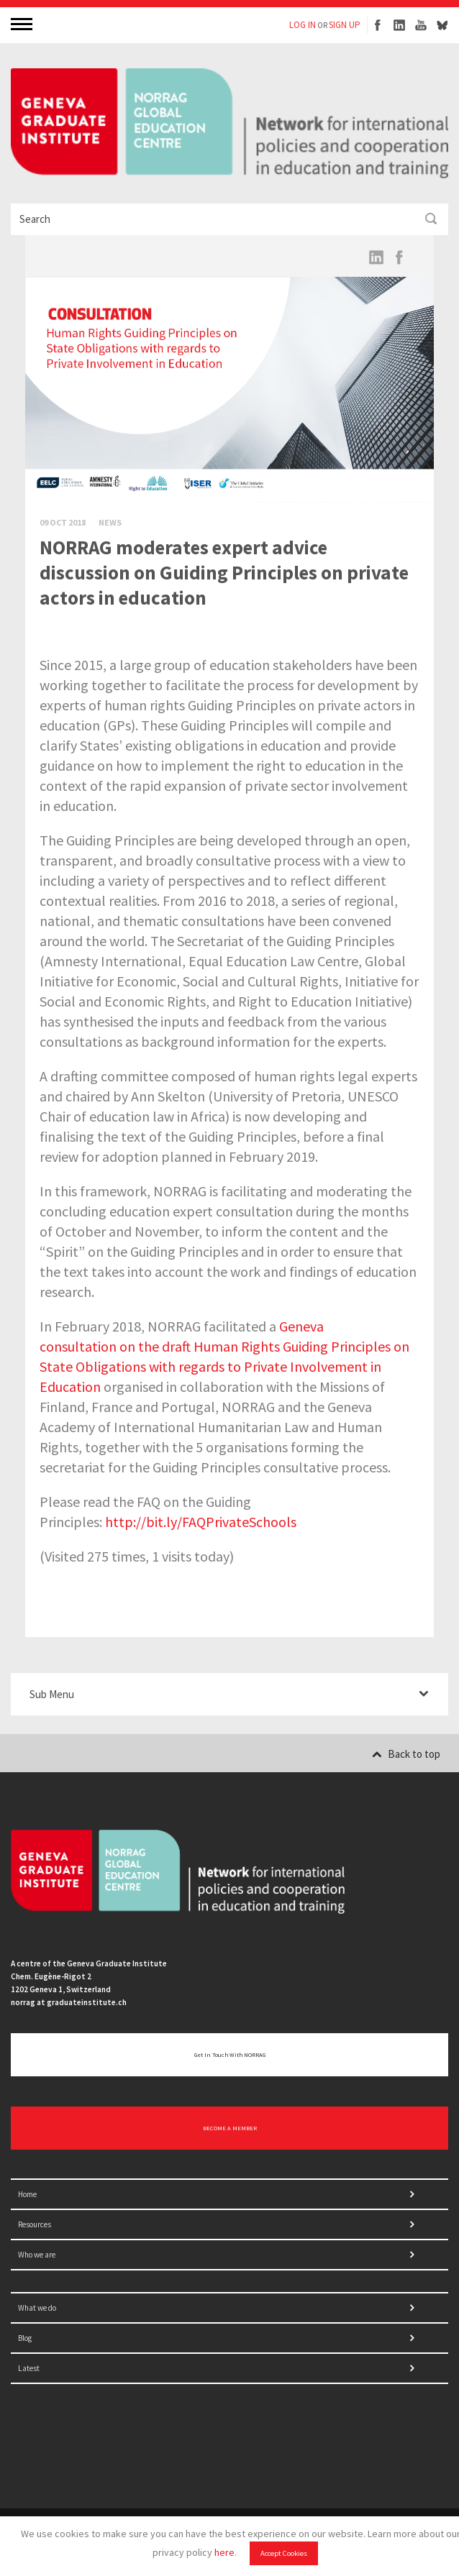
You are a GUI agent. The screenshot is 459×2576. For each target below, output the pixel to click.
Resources (34, 2224)
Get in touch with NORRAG (229, 2054)
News (110, 522)
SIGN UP (344, 25)
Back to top (406, 1754)
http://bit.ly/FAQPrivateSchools (200, 1522)
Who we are (36, 2255)
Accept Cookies (283, 2553)
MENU (23, 23)
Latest (29, 2368)
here (224, 2552)
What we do (37, 2308)
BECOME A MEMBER (230, 2128)
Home (27, 2194)
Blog (25, 2338)
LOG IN (302, 25)
